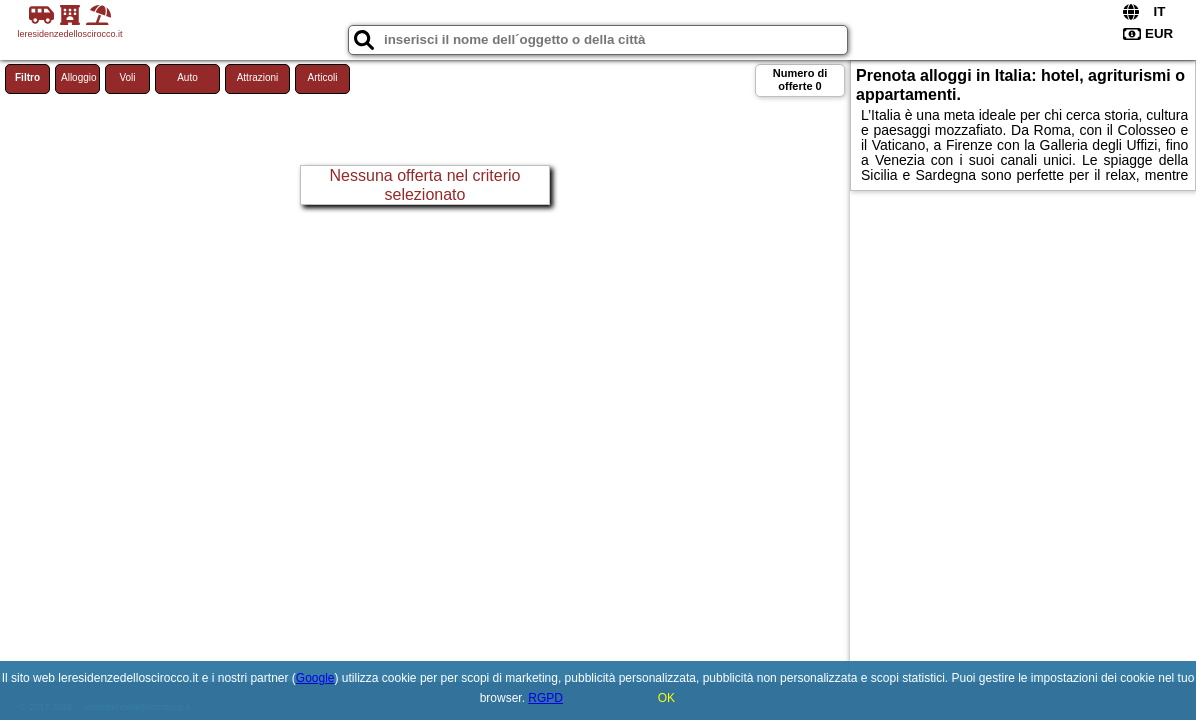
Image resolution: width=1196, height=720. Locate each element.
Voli (127, 77)
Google (315, 678)
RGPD (545, 698)
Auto (187, 77)
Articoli (322, 77)
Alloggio (79, 77)
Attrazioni (258, 77)
